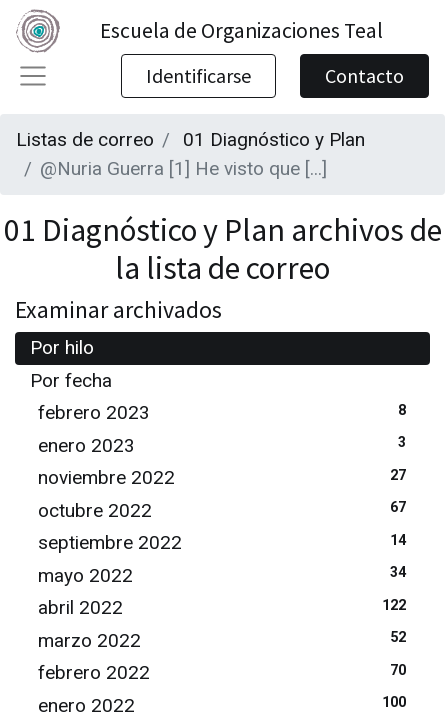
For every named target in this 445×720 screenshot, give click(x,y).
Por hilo (62, 347)
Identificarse (198, 75)
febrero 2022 (226, 671)
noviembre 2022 (226, 476)
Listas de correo (85, 139)
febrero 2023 (226, 411)
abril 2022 (226, 606)
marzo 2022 (226, 639)
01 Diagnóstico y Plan (274, 139)
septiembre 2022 (226, 541)
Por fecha (71, 380)
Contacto (364, 75)
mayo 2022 (226, 574)
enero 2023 (226, 444)
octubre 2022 (226, 509)
